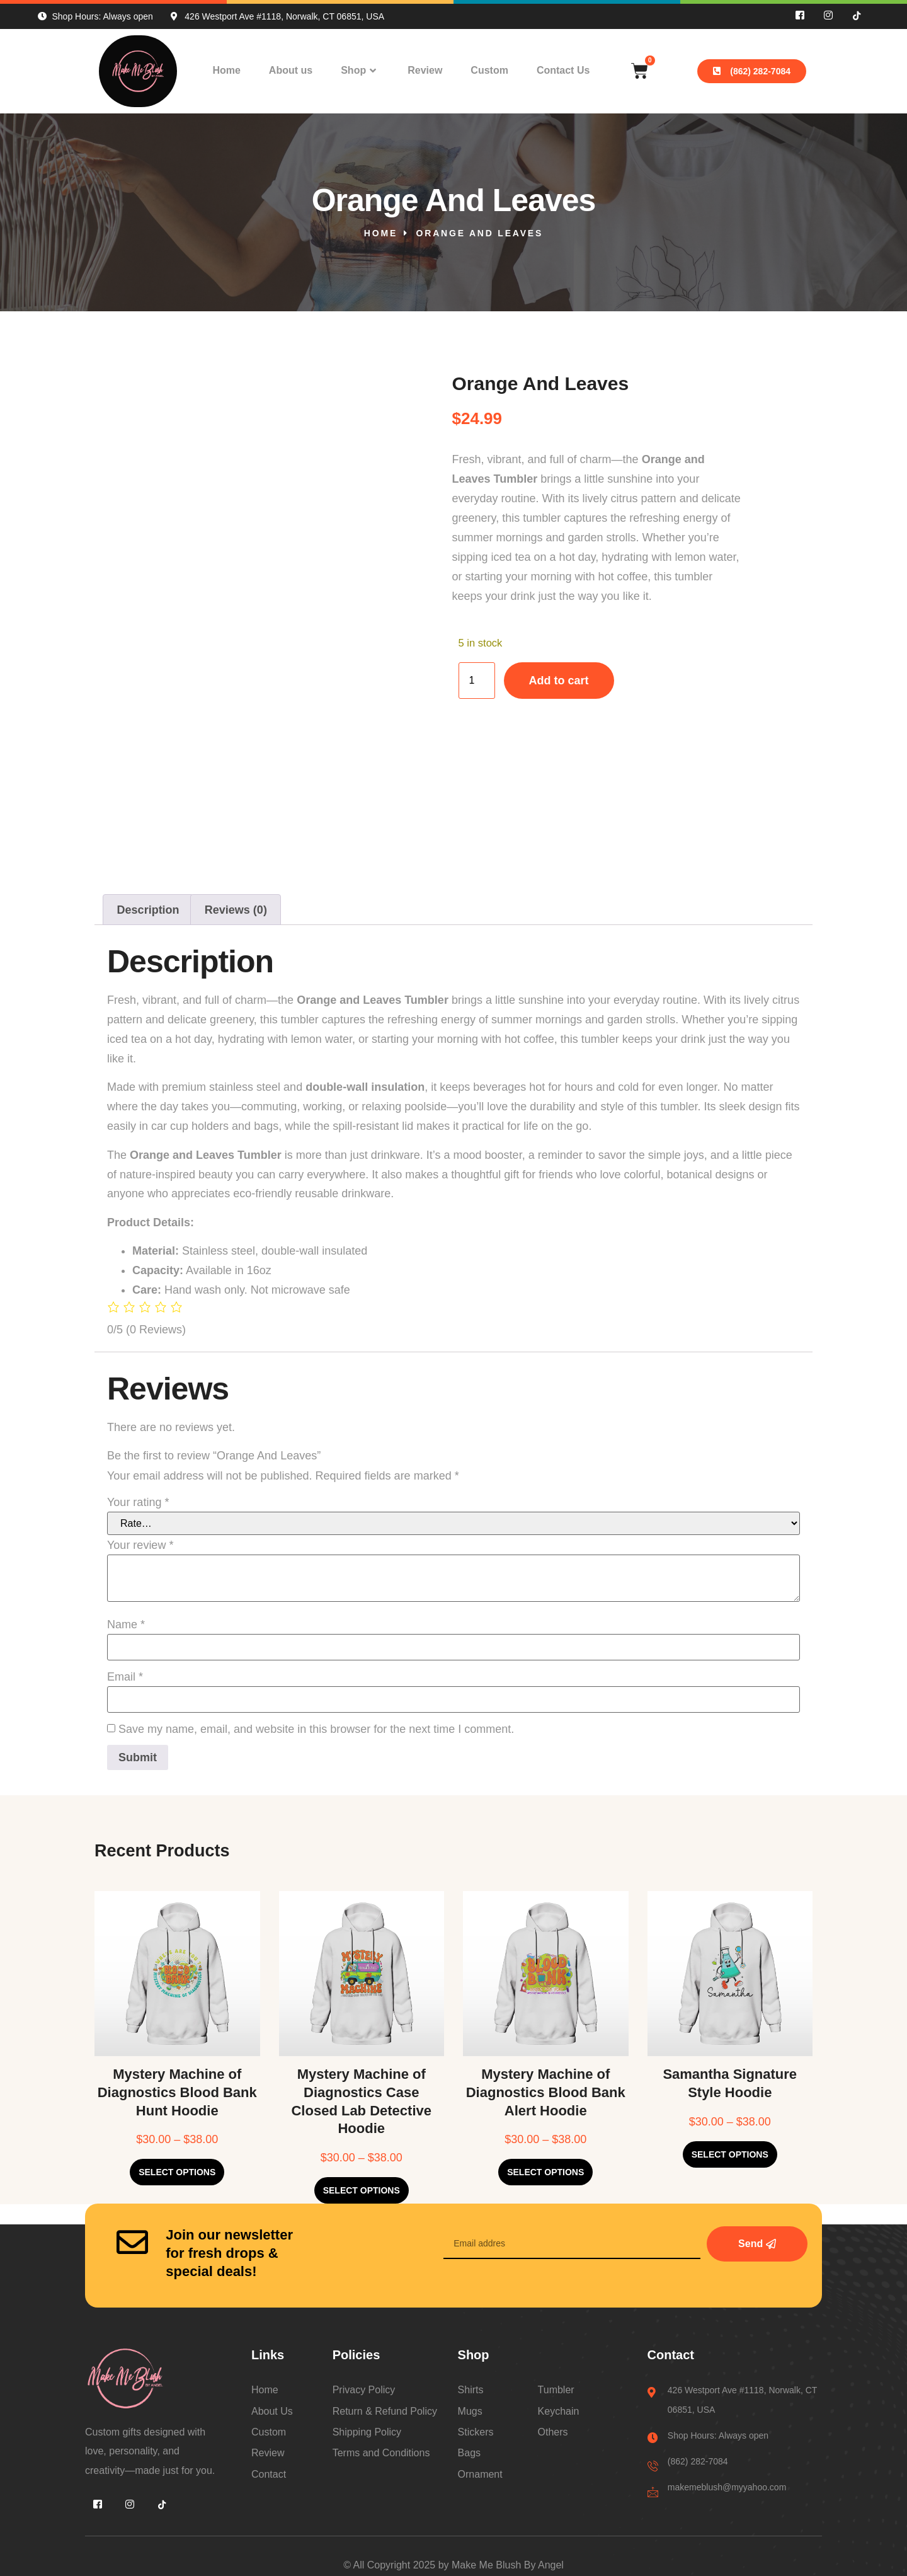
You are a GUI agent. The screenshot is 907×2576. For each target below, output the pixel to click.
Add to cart (559, 680)
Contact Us (563, 70)
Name (126, 1624)
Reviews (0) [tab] (236, 910)
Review (425, 70)
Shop (360, 71)
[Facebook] (800, 16)
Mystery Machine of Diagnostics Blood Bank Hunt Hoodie (177, 2092)
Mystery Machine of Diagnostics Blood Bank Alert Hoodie (545, 2092)
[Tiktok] (856, 16)
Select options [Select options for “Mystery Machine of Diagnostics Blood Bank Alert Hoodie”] (545, 2172)
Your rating (138, 1502)
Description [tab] (148, 910)
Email (125, 1676)
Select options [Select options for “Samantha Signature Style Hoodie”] (730, 2154)
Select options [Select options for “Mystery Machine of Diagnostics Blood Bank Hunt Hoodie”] (177, 2172)
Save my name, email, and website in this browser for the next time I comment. (316, 1729)
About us (290, 70)
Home (226, 70)
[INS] (828, 16)
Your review (140, 1545)
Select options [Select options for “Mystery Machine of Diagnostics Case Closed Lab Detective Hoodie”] (361, 2190)
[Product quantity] (477, 680)
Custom (489, 70)
